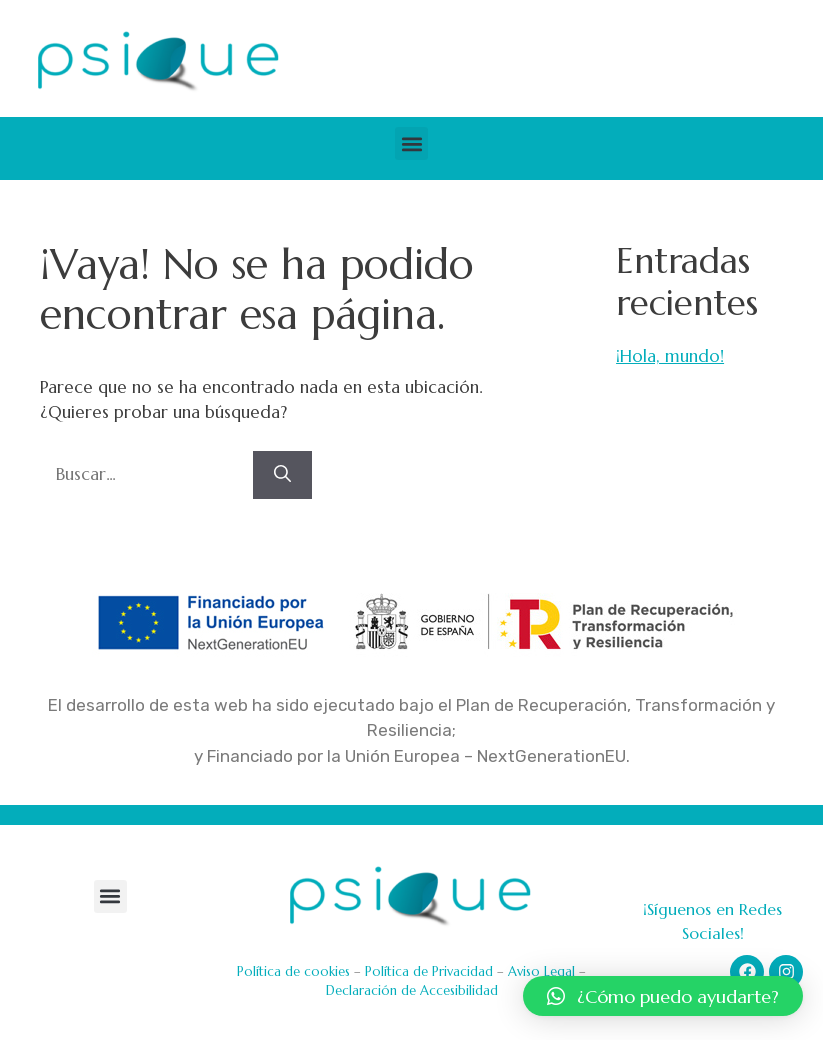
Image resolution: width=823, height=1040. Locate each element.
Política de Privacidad (429, 971)
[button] (411, 143)
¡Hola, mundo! (670, 356)
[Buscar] (282, 475)
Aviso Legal (541, 971)
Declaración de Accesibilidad (412, 990)
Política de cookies (293, 971)
